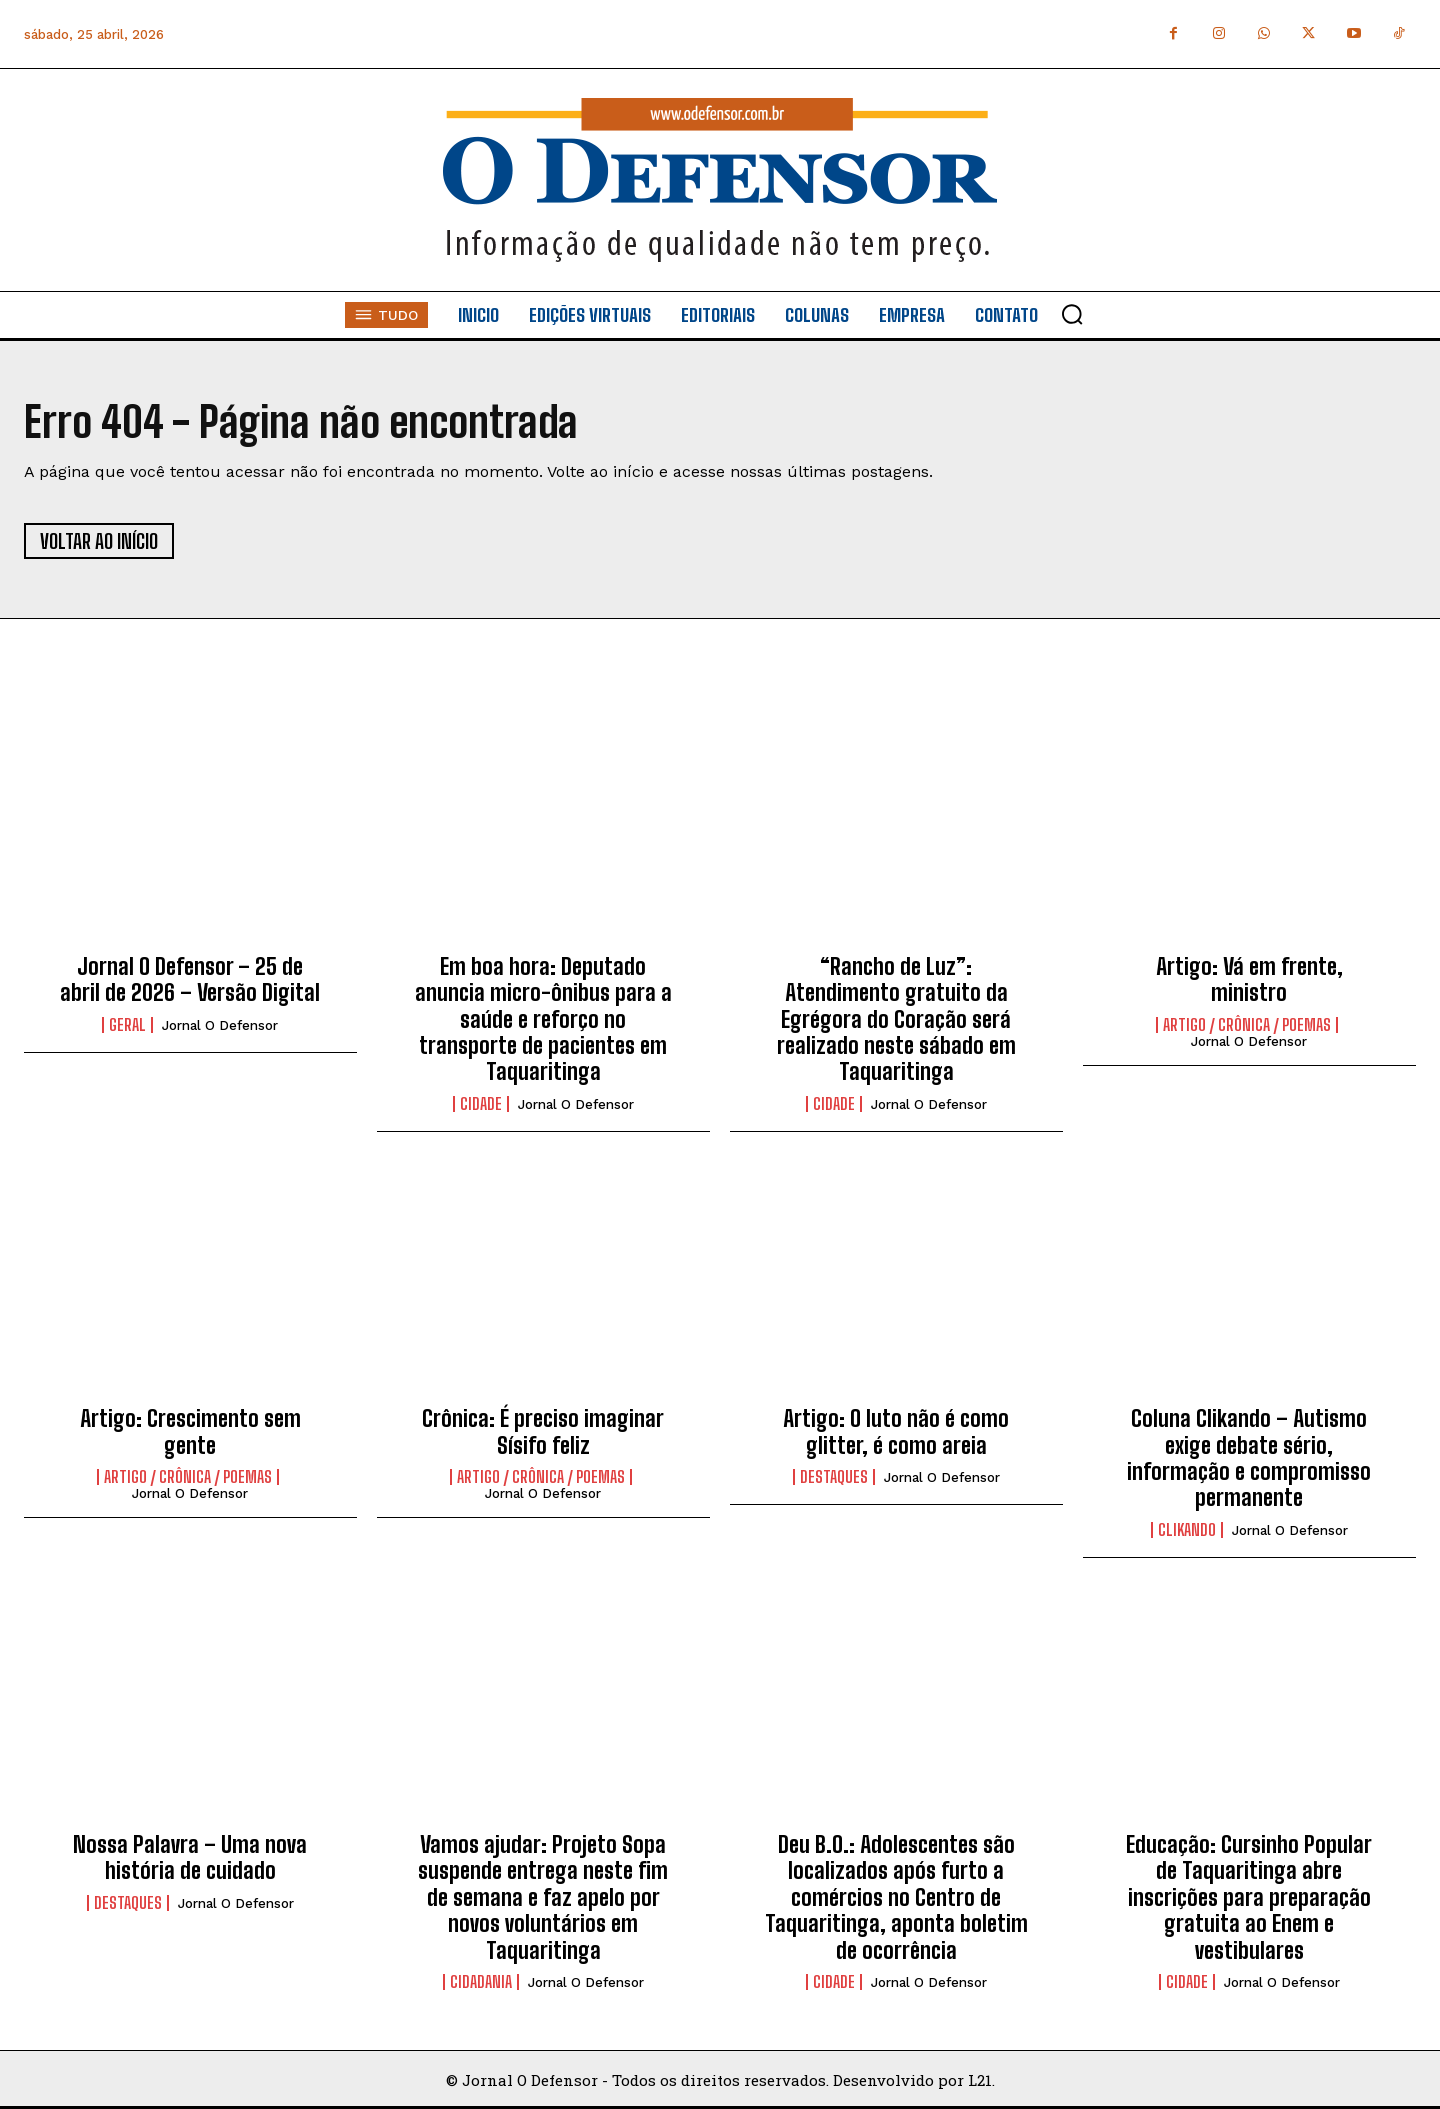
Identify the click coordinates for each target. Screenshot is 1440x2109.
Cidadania (481, 1982)
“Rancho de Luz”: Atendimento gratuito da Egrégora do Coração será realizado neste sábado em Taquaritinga (896, 1019)
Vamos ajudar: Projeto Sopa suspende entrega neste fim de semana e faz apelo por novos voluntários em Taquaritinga (543, 1897)
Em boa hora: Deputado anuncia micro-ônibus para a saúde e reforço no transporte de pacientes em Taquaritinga (543, 1019)
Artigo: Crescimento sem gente (190, 1431)
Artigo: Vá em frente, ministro (1249, 979)
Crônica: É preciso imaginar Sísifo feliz (543, 1431)
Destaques (834, 1477)
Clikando (1187, 1530)
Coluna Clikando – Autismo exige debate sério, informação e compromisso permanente (1249, 1458)
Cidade (481, 1104)
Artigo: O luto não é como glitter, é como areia (896, 1431)
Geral (127, 1025)
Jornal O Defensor (220, 1025)
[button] (1072, 314)
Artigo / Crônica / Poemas (1247, 1025)
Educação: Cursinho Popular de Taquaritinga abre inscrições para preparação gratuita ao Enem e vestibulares (1249, 1897)
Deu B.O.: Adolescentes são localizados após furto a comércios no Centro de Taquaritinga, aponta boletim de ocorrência (896, 1897)
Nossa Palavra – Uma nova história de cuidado (190, 1857)
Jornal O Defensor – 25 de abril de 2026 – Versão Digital (190, 979)
